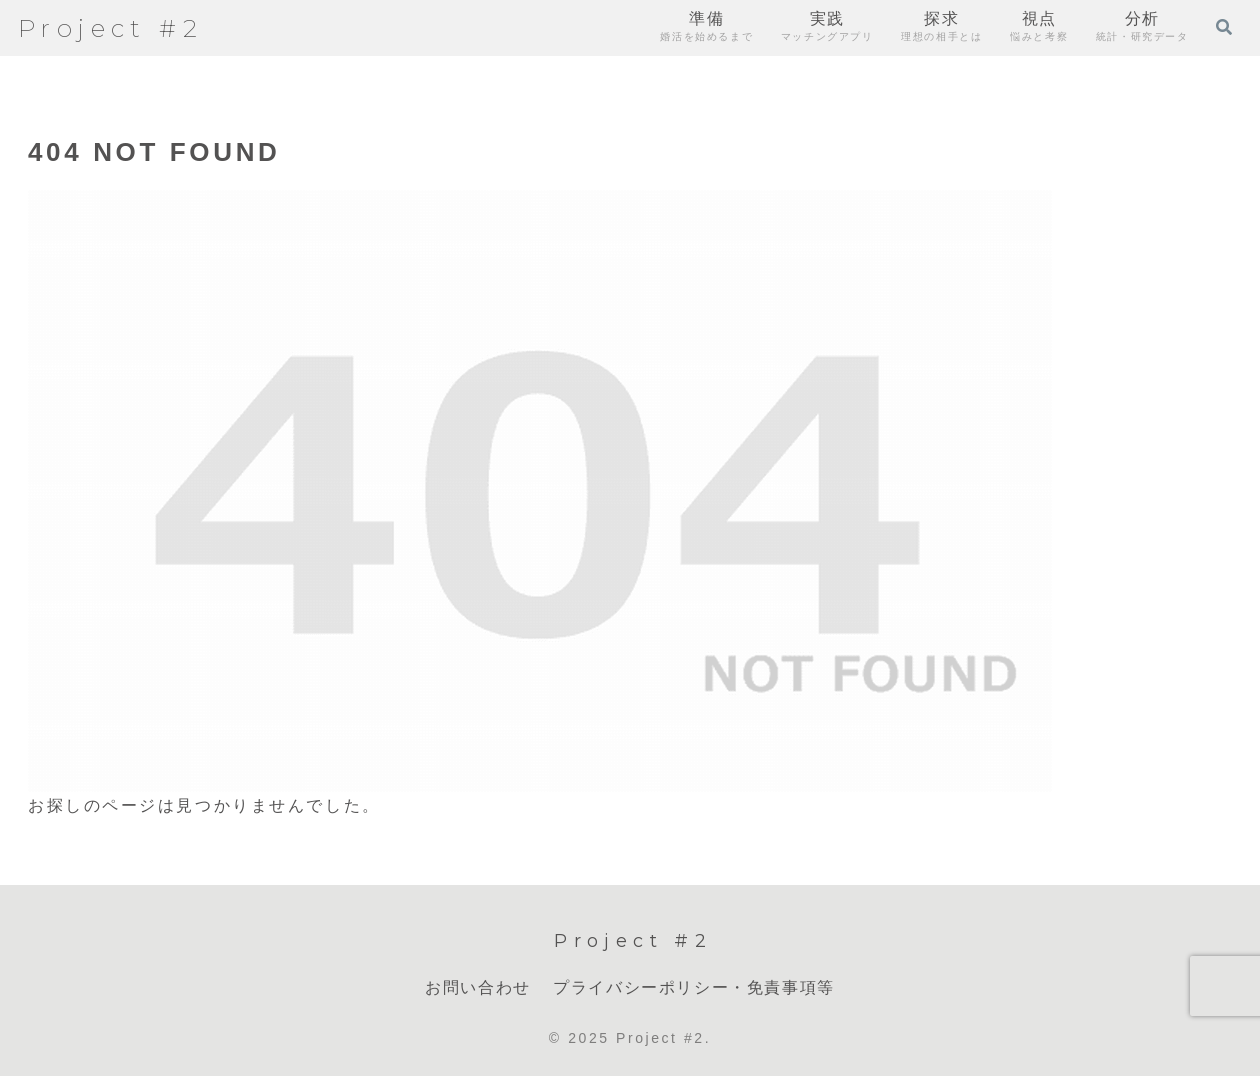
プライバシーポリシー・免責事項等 (694, 987)
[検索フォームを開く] (1224, 27)
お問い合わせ (478, 987)
